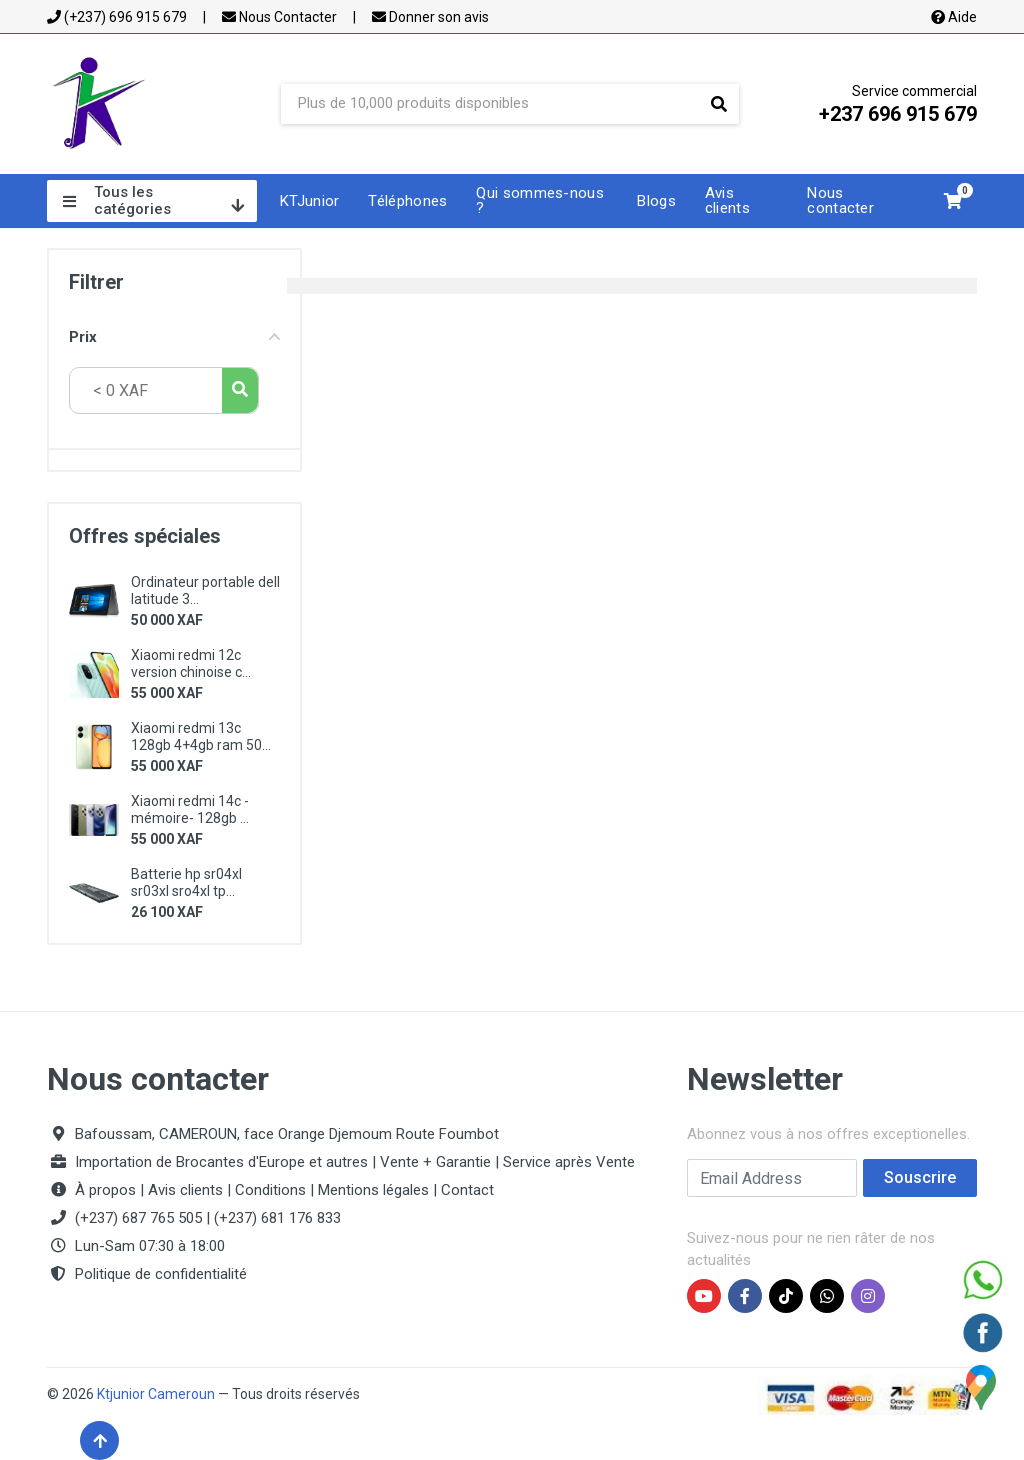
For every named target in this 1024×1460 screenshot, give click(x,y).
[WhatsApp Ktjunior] (827, 1296)
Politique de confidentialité (161, 1274)
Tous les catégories (153, 200)
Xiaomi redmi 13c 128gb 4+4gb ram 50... (201, 736)
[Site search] (490, 104)
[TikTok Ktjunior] (786, 1296)
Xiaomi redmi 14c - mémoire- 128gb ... (190, 809)
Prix (174, 337)
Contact (467, 1190)
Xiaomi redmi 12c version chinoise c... (191, 663)
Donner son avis (430, 17)
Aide (954, 17)
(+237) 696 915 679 (117, 17)
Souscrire (920, 1177)
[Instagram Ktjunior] (868, 1296)
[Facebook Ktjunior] (745, 1296)
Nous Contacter (279, 17)
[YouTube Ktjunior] (704, 1296)
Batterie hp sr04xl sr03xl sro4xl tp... (186, 882)
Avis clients (185, 1190)
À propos (105, 1190)
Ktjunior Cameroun (156, 1394)
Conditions (270, 1190)
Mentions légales (373, 1190)
